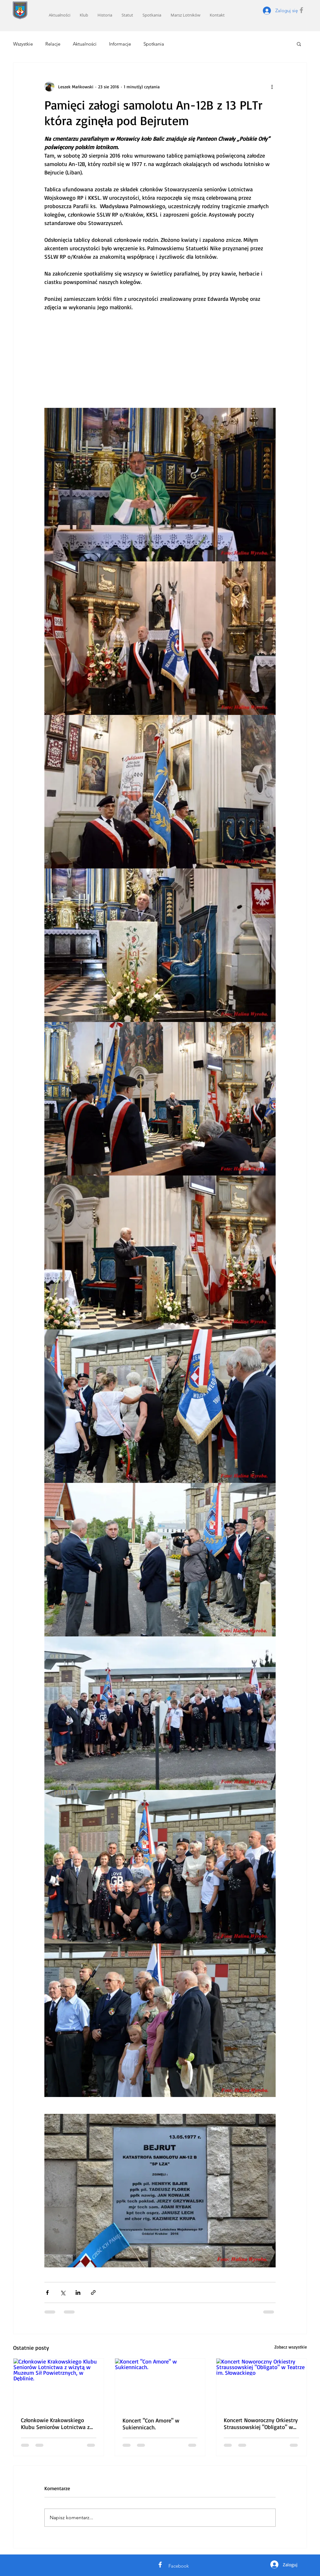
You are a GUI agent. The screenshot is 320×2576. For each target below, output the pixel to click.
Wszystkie (23, 44)
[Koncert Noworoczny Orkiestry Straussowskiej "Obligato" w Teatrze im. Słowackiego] (261, 2383)
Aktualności (85, 44)
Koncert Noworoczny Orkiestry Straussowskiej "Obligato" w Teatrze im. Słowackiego (261, 2423)
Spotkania (153, 44)
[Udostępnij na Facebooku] (47, 2292)
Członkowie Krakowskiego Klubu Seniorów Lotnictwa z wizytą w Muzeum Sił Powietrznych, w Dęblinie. (55, 2423)
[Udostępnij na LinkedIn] (78, 2292)
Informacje (120, 44)
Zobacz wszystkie (290, 2346)
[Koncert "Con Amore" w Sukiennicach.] (160, 2383)
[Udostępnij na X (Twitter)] (63, 2292)
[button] (299, 43)
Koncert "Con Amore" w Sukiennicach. (150, 2424)
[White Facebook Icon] (160, 2565)
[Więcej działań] (272, 86)
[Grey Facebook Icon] (301, 10)
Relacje (52, 44)
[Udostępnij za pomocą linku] (93, 2292)
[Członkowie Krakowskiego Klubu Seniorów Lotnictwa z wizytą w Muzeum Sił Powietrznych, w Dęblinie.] (58, 2383)
